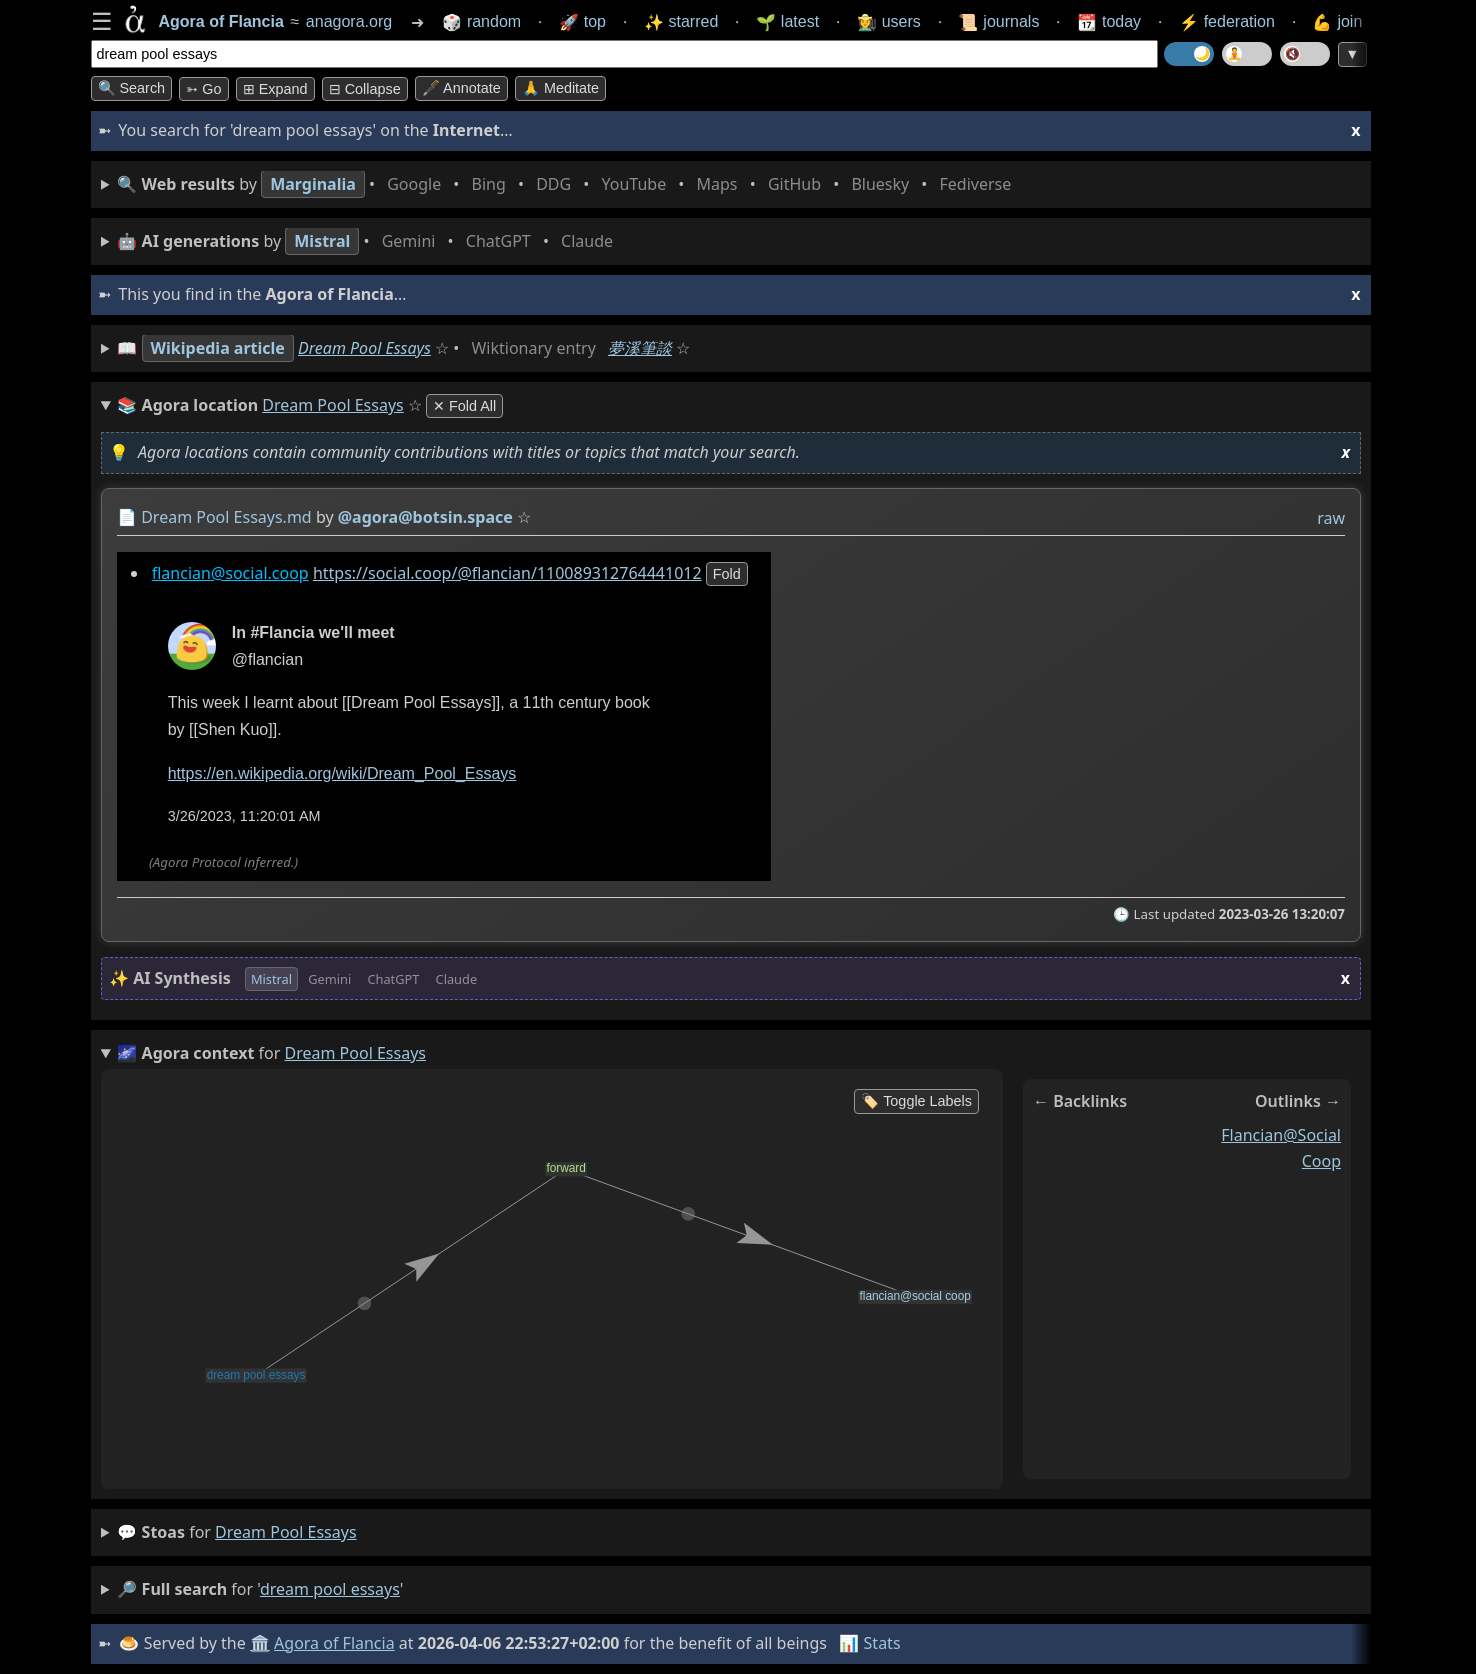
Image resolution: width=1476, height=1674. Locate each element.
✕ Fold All (464, 406)
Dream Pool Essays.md (226, 517)
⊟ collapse (365, 89)
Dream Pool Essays (364, 348)
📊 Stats (869, 1643)
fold (726, 574)
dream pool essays (285, 1532)
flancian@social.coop (229, 573)
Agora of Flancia (334, 1643)
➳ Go (203, 89)
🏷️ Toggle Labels (916, 1101)
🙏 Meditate (560, 88)
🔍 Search (132, 88)
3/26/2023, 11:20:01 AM (243, 816)
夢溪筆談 (640, 348)
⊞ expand (275, 89)
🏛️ (260, 1643)
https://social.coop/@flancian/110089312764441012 (506, 573)
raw (1331, 518)
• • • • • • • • (568, 184)
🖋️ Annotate (461, 88)
